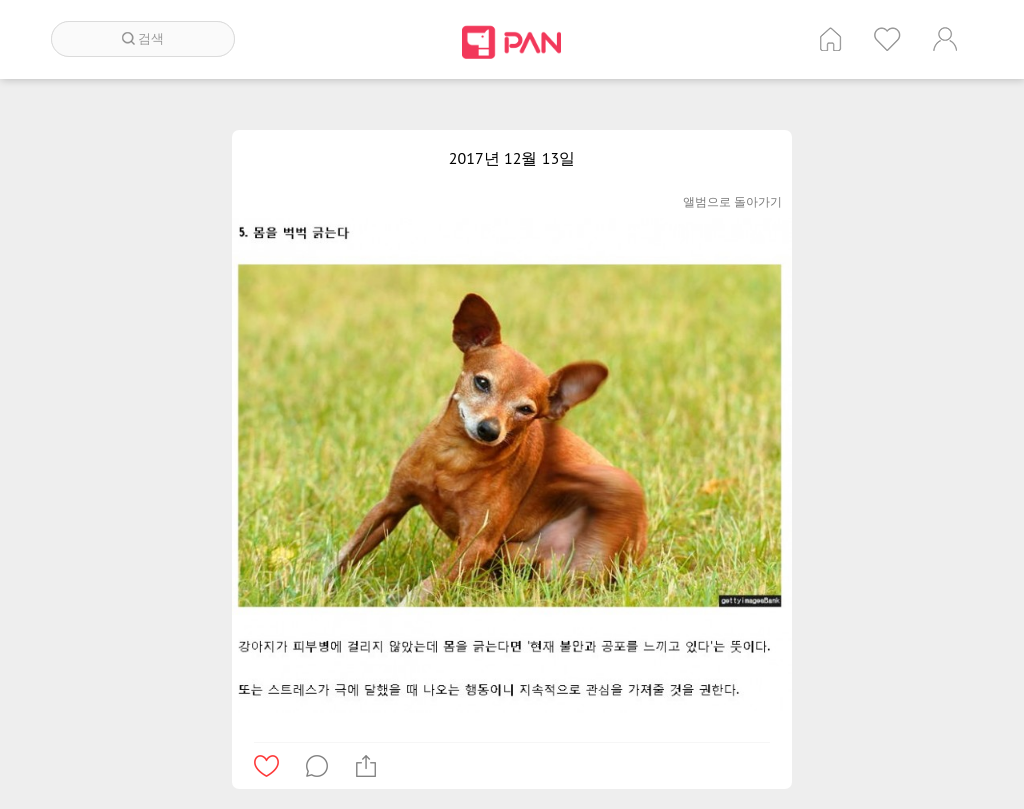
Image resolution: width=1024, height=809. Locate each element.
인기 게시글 (887, 39)
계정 (945, 39)
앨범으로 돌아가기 (732, 201)
